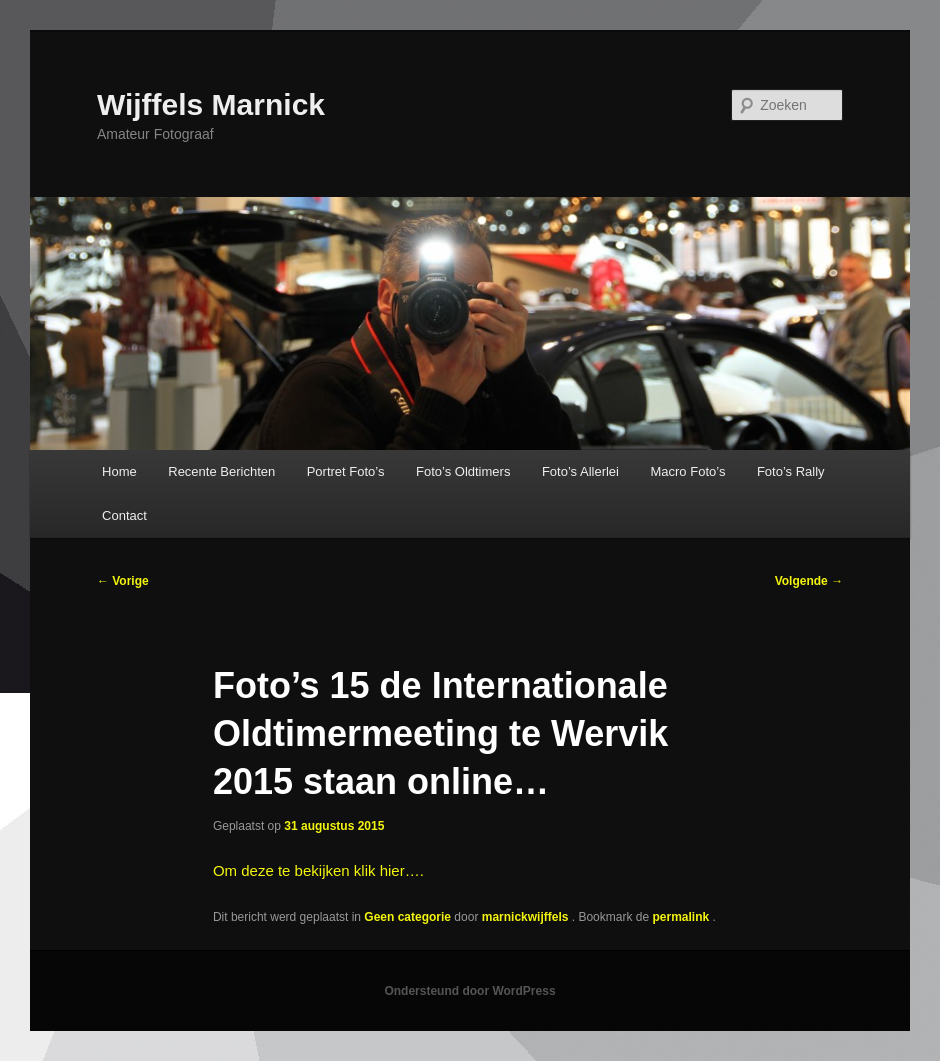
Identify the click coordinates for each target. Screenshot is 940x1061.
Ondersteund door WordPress (469, 991)
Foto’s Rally (791, 471)
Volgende (809, 581)
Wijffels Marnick (211, 104)
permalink (682, 917)
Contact (124, 515)
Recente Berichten (221, 471)
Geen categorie (407, 917)
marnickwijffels (527, 917)
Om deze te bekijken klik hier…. (318, 870)
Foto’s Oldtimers (463, 471)
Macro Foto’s (687, 471)
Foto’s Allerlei (580, 471)
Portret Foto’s (346, 471)
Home (119, 471)
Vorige (123, 581)
